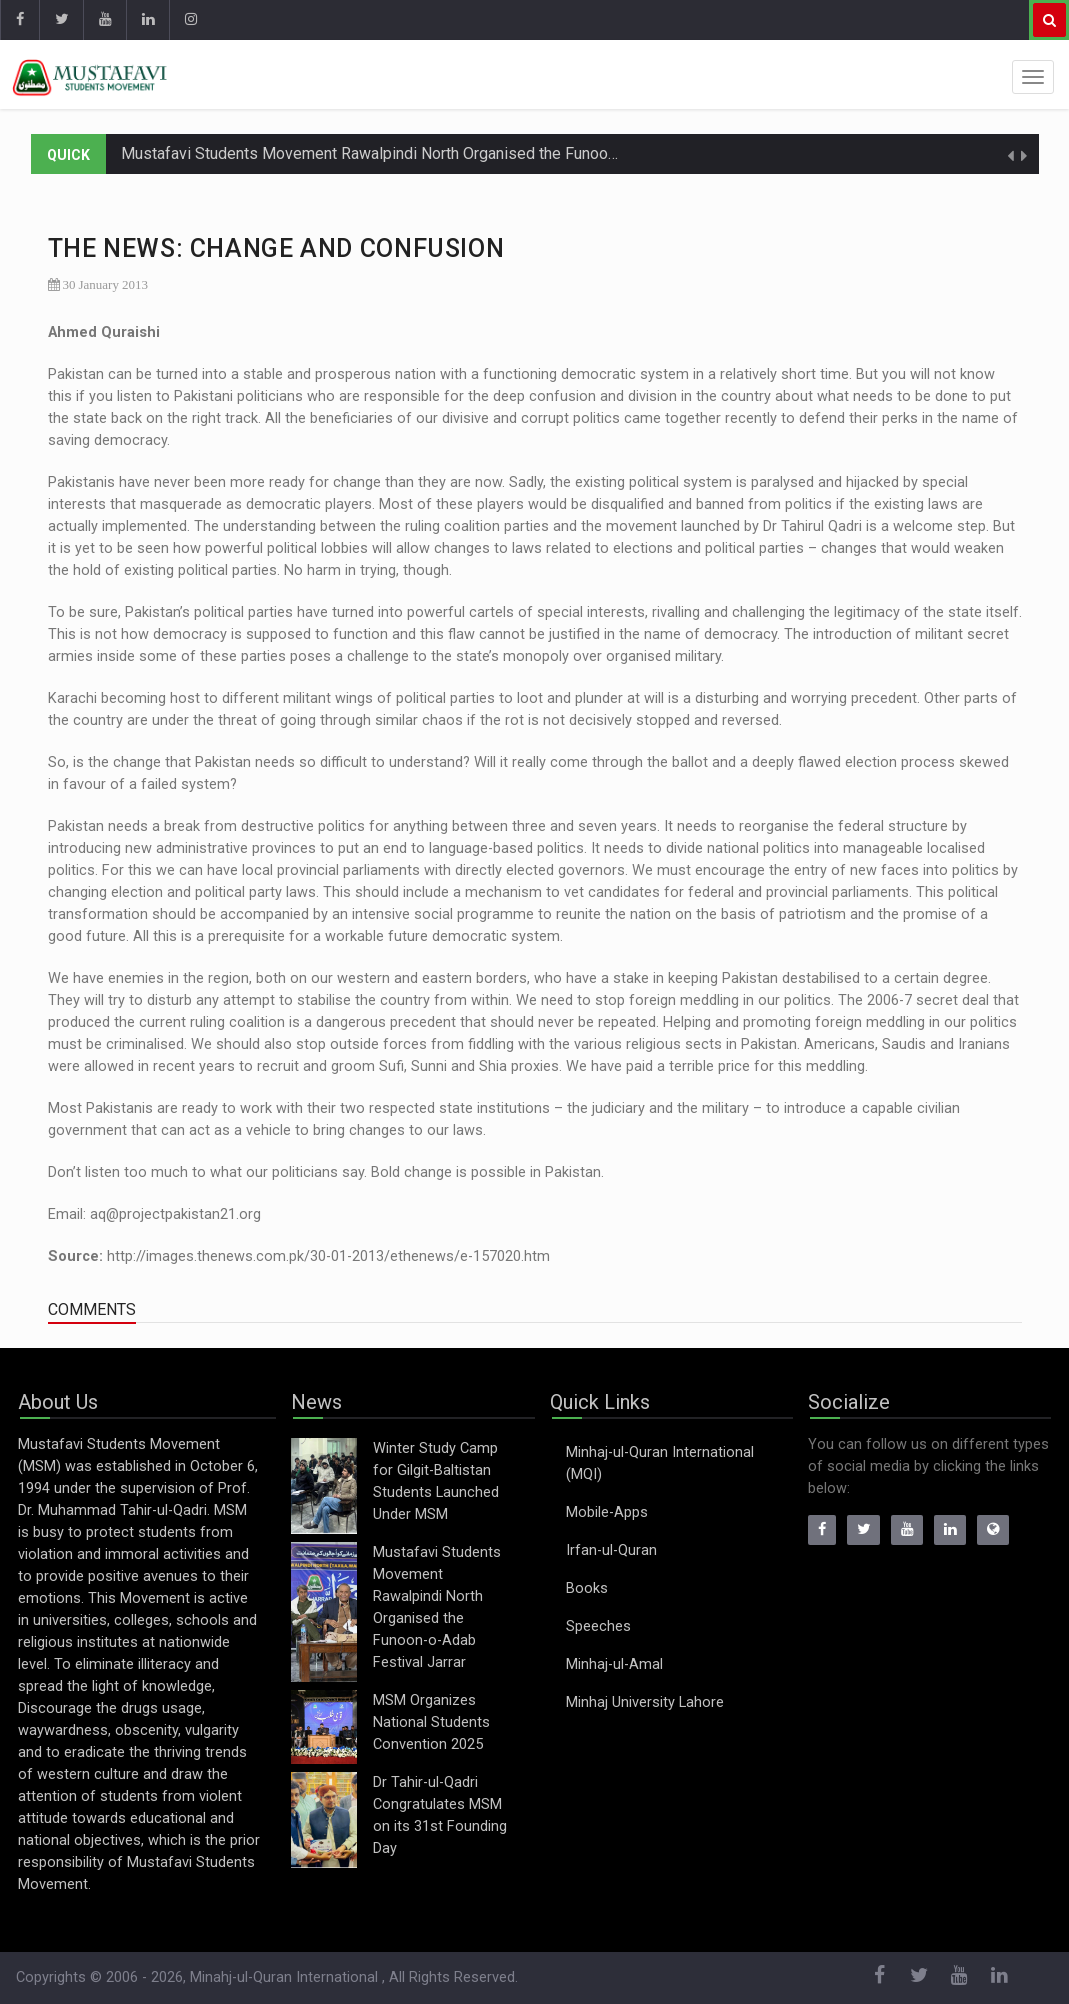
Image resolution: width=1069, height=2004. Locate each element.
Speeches (598, 1626)
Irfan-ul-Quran (611, 1550)
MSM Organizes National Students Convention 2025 (431, 1722)
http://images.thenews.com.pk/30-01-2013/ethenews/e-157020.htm (328, 1256)
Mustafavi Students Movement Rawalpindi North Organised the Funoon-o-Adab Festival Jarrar (449, 153)
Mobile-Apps (607, 1512)
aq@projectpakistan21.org (175, 1214)
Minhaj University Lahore (645, 1702)
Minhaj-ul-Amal (614, 1664)
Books (587, 1588)
